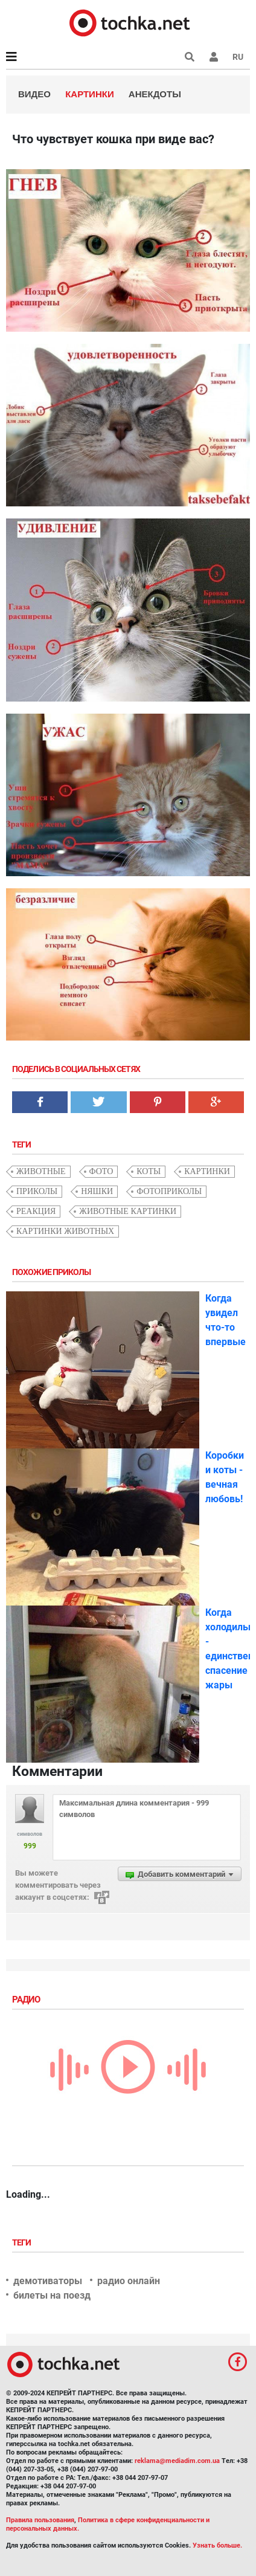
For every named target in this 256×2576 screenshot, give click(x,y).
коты (148, 1171)
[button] (214, 56)
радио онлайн (128, 2281)
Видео (34, 94)
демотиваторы (47, 2281)
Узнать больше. (217, 2545)
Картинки (89, 94)
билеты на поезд (52, 2295)
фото (101, 1171)
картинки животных (65, 1231)
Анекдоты (155, 94)
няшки (97, 1191)
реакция (36, 1211)
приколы (36, 1191)
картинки (207, 1171)
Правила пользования (40, 2520)
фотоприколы (169, 1191)
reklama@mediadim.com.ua (177, 2461)
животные (41, 1171)
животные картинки (127, 1211)
